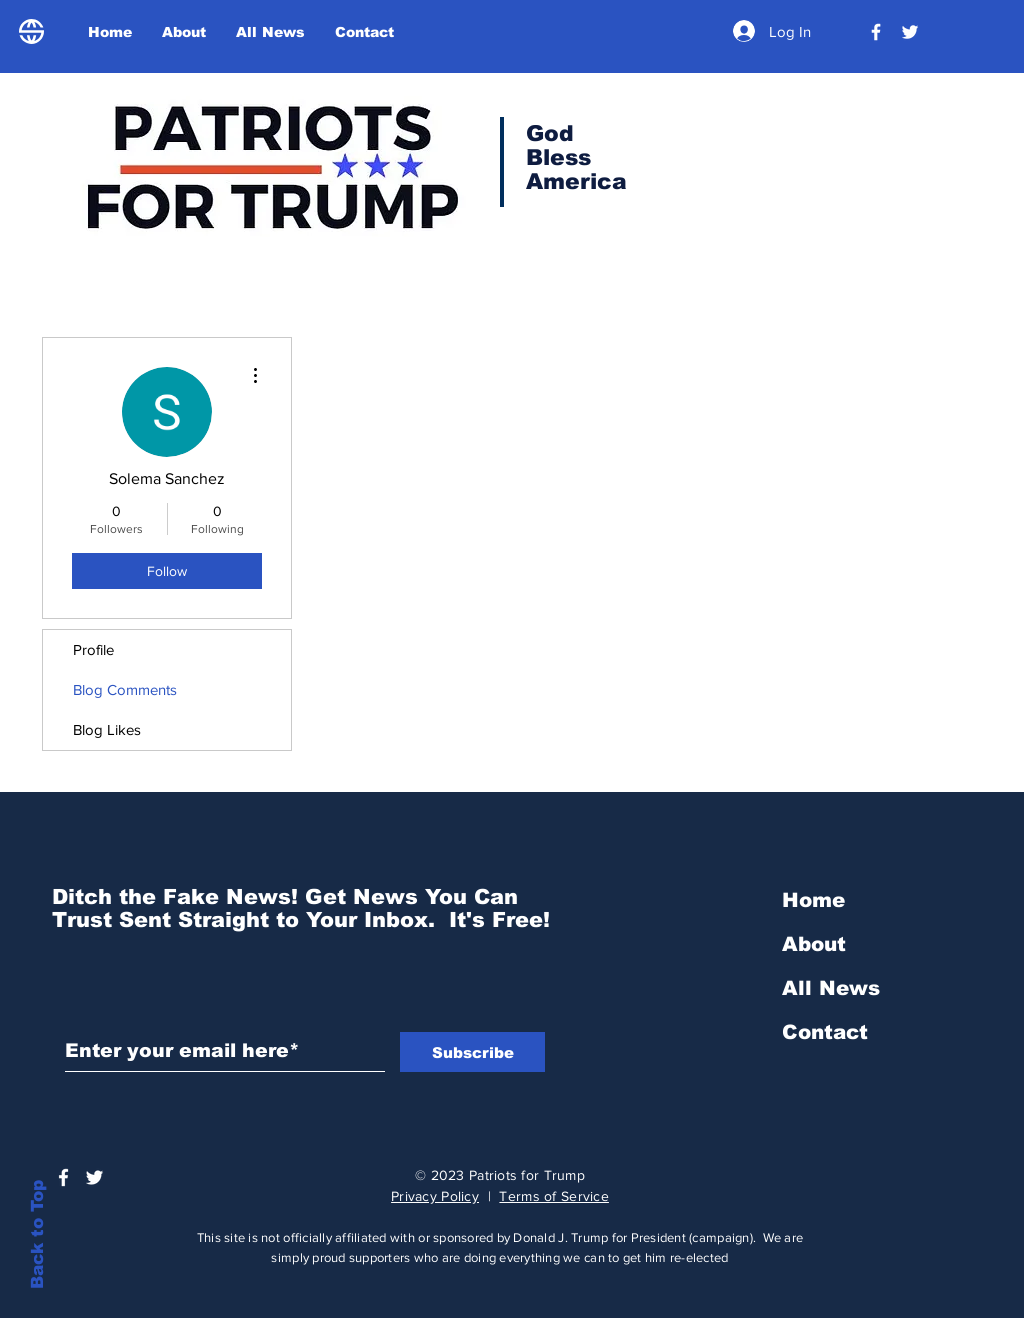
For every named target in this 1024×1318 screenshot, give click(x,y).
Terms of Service (553, 1196)
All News (831, 988)
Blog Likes (107, 729)
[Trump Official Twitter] (910, 32)
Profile (93, 649)
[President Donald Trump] (876, 32)
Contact (825, 1032)
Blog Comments (125, 689)
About (814, 944)
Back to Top (37, 1234)
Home (813, 900)
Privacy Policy (435, 1196)
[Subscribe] (472, 1052)
